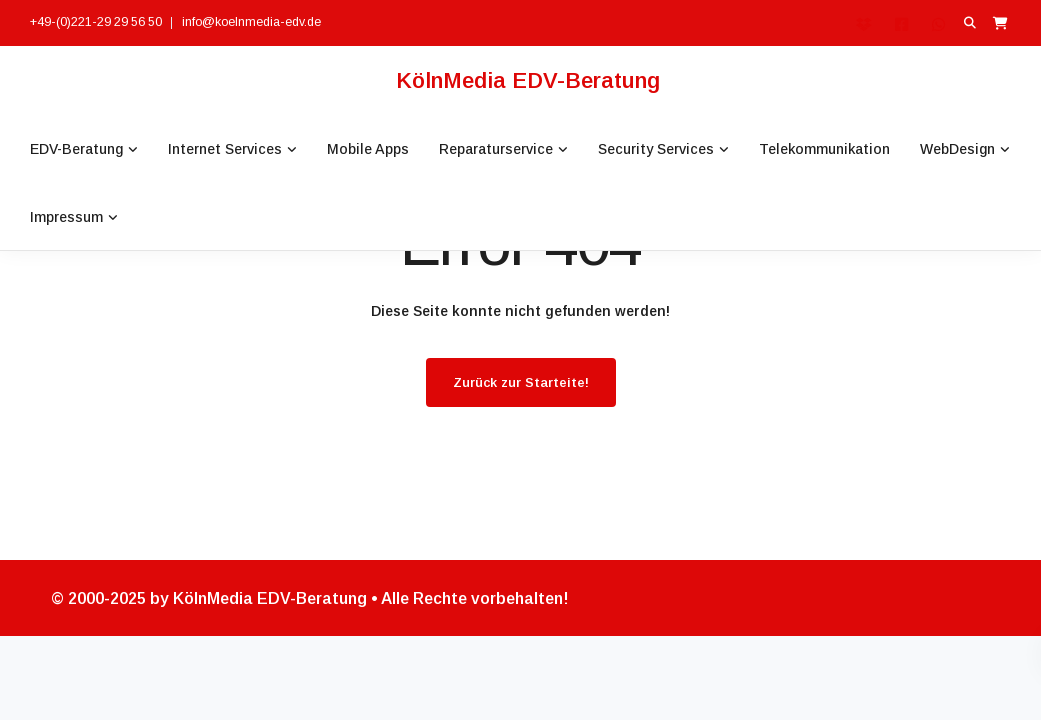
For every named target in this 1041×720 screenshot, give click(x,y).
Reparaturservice (496, 149)
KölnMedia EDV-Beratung (528, 80)
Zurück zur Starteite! (521, 382)
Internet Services (225, 149)
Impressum (66, 217)
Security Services (656, 149)
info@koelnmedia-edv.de (251, 22)
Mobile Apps (368, 149)
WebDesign (957, 149)
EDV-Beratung (76, 149)
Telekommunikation (824, 149)
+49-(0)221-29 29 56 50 (96, 22)
